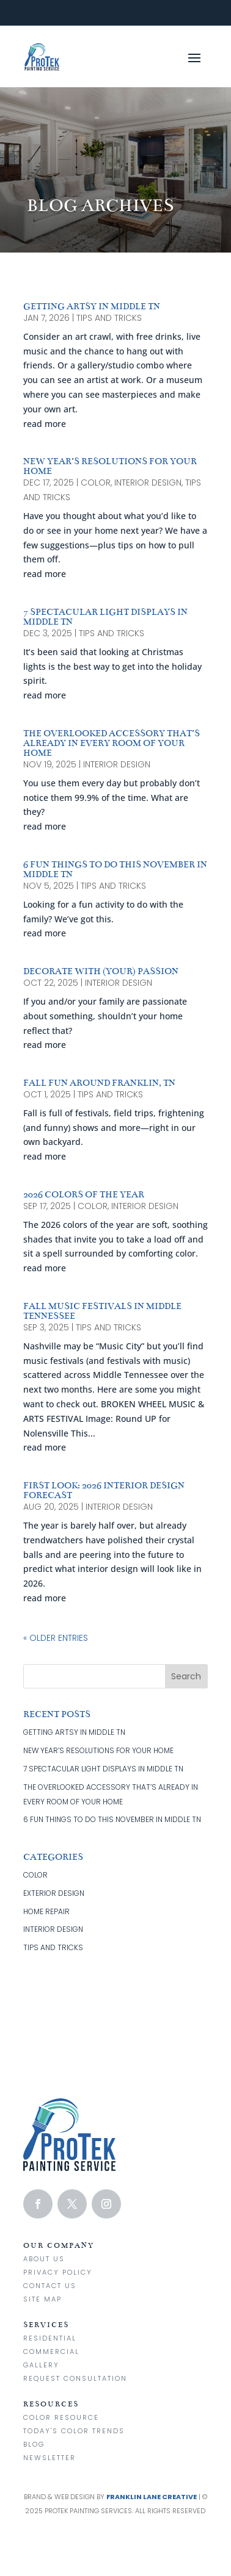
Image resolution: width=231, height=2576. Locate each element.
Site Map (42, 2299)
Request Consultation (75, 2378)
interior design (148, 482)
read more (44, 423)
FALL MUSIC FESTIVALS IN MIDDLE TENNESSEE (102, 1311)
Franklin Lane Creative (151, 2497)
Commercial (51, 2351)
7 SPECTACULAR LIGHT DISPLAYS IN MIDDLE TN (105, 616)
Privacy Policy (57, 2272)
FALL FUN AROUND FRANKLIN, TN (99, 1082)
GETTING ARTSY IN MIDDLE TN (91, 306)
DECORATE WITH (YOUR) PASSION (100, 971)
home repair (46, 1911)
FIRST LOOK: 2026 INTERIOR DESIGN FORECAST (104, 1490)
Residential (49, 2338)
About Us (44, 2259)
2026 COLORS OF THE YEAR (83, 1194)
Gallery (41, 2365)
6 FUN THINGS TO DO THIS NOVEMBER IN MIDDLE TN (115, 869)
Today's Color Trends (74, 2431)
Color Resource (61, 2417)
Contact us (49, 2286)
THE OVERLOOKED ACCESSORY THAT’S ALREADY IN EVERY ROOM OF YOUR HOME (111, 743)
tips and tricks (109, 318)
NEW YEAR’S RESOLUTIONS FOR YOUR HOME (110, 466)
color (96, 482)
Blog (34, 2444)
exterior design (53, 1893)
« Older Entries (55, 1638)
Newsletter (49, 2458)
